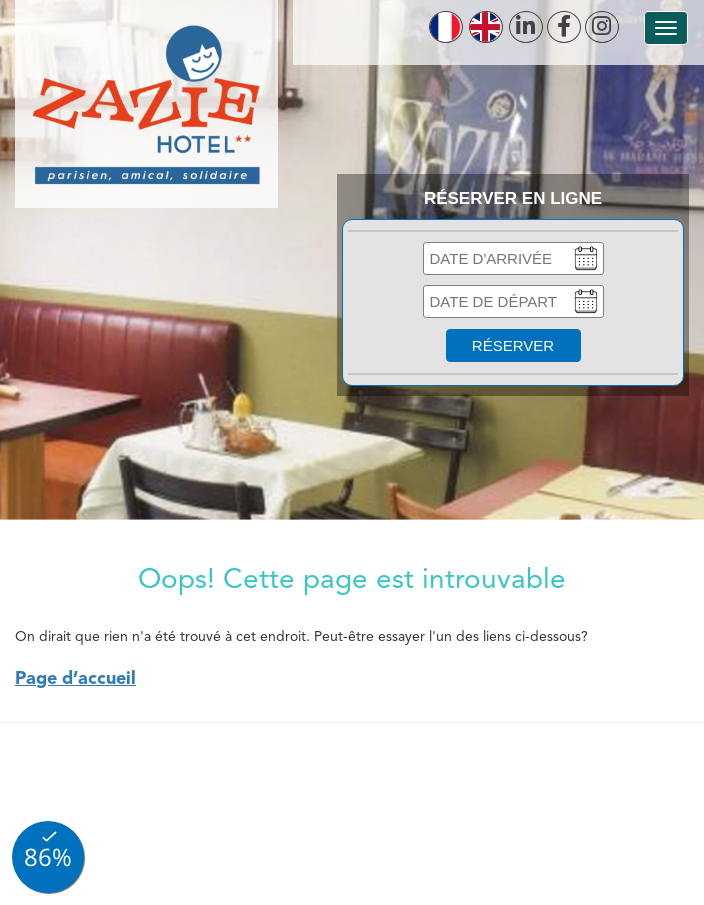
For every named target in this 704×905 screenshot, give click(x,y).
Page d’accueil (75, 679)
